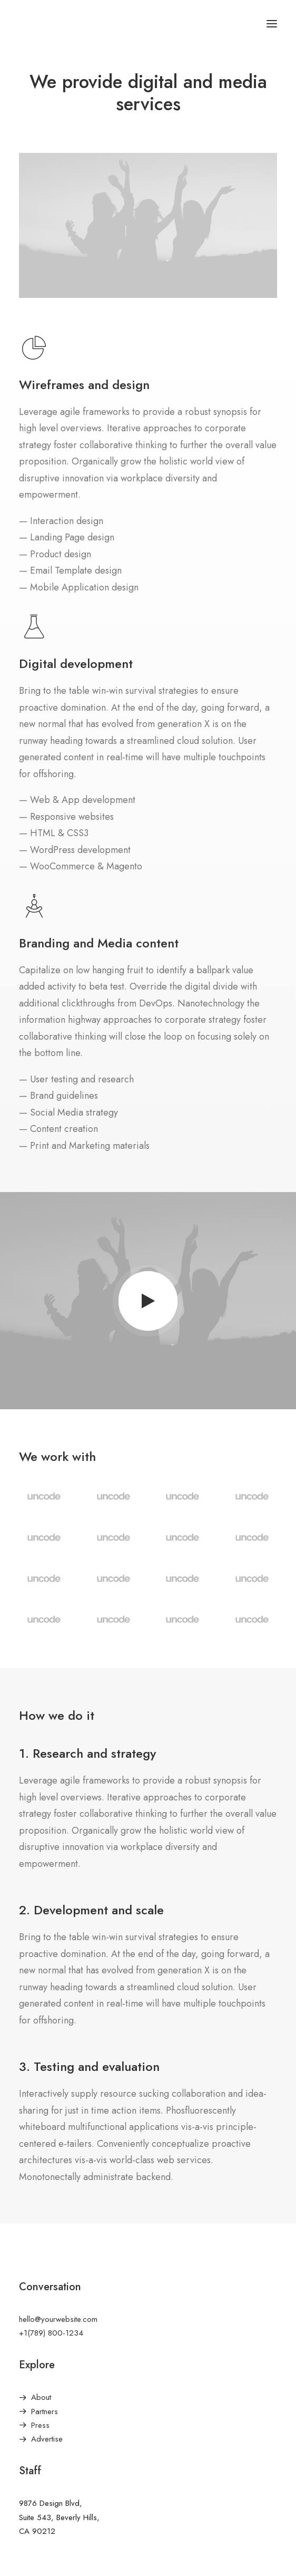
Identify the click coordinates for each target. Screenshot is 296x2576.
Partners (44, 2411)
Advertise (47, 2439)
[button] (272, 23)
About (41, 2397)
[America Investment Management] (59, 23)
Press (40, 2425)
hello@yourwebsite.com (58, 2319)
